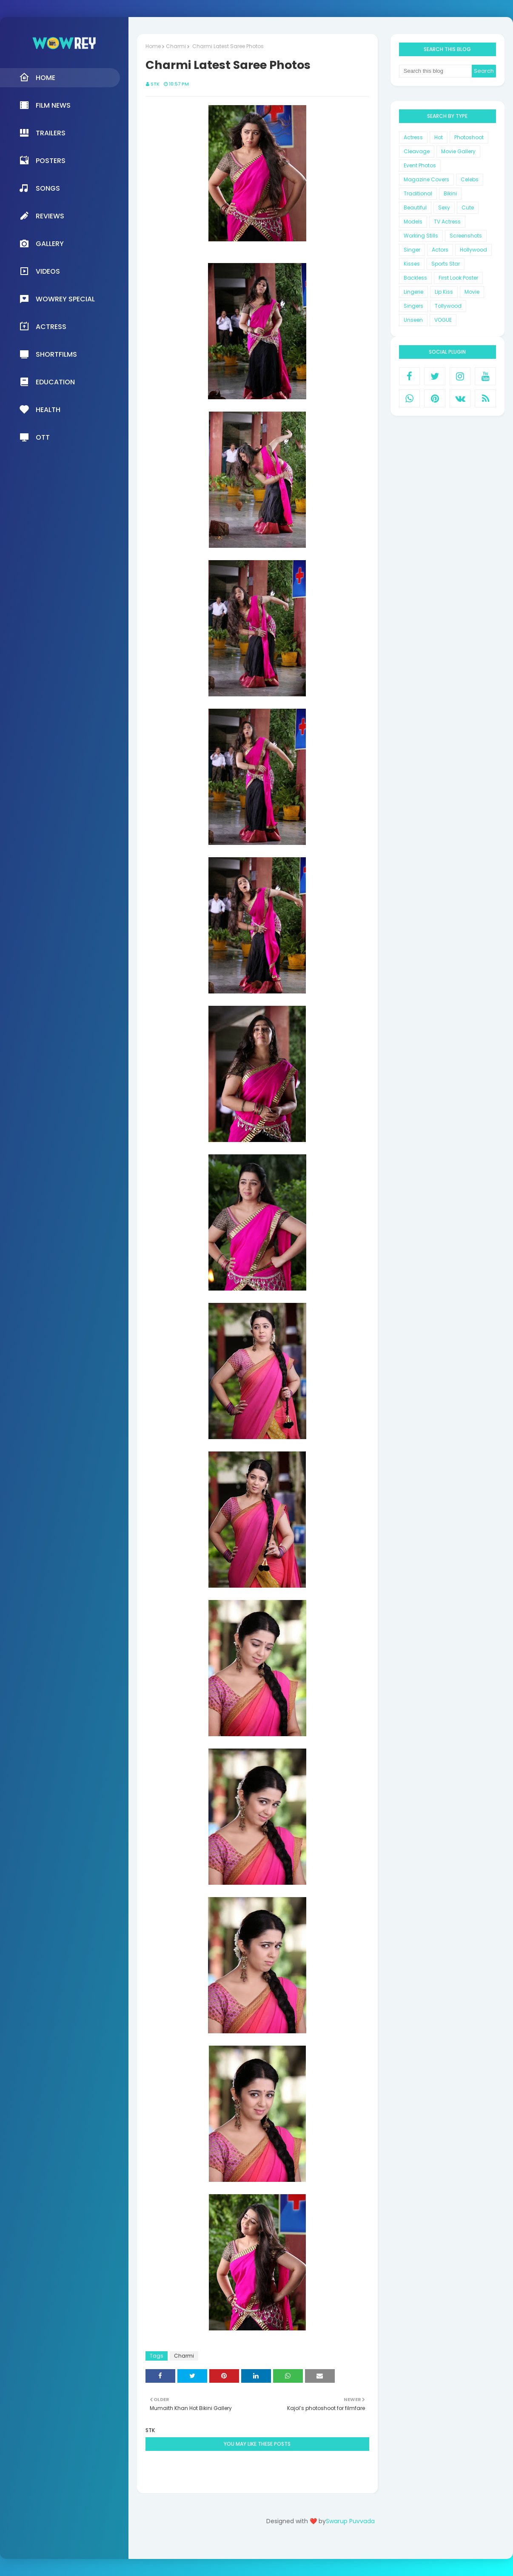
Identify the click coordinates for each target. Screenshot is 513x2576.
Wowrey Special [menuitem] (57, 299)
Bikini (450, 193)
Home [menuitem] (37, 77)
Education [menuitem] (47, 382)
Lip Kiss (444, 291)
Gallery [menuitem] (41, 243)
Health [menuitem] (39, 409)
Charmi (176, 46)
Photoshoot (469, 137)
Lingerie (413, 291)
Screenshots (466, 235)
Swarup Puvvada (350, 2521)
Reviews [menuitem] (41, 216)
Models (413, 221)
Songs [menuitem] (39, 188)
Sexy (444, 207)
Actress (413, 137)
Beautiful (415, 207)
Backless (415, 277)
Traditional (418, 193)
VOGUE (443, 319)
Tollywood (448, 305)
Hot (438, 137)
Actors (440, 249)
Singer (412, 249)
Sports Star (445, 263)
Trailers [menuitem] (42, 133)
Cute (468, 207)
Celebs (470, 179)
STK (155, 83)
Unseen (413, 319)
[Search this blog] (435, 71)
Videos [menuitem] (39, 271)
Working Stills (421, 235)
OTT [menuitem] (34, 437)
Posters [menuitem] (42, 160)
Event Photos (420, 165)
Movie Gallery (458, 151)
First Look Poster (458, 277)
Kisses (412, 263)
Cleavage (417, 151)
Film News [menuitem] (45, 105)
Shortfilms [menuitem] (48, 354)
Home (153, 46)
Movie (472, 291)
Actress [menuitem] (42, 326)
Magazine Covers (426, 179)
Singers (413, 305)
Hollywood (473, 249)
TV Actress (447, 221)
